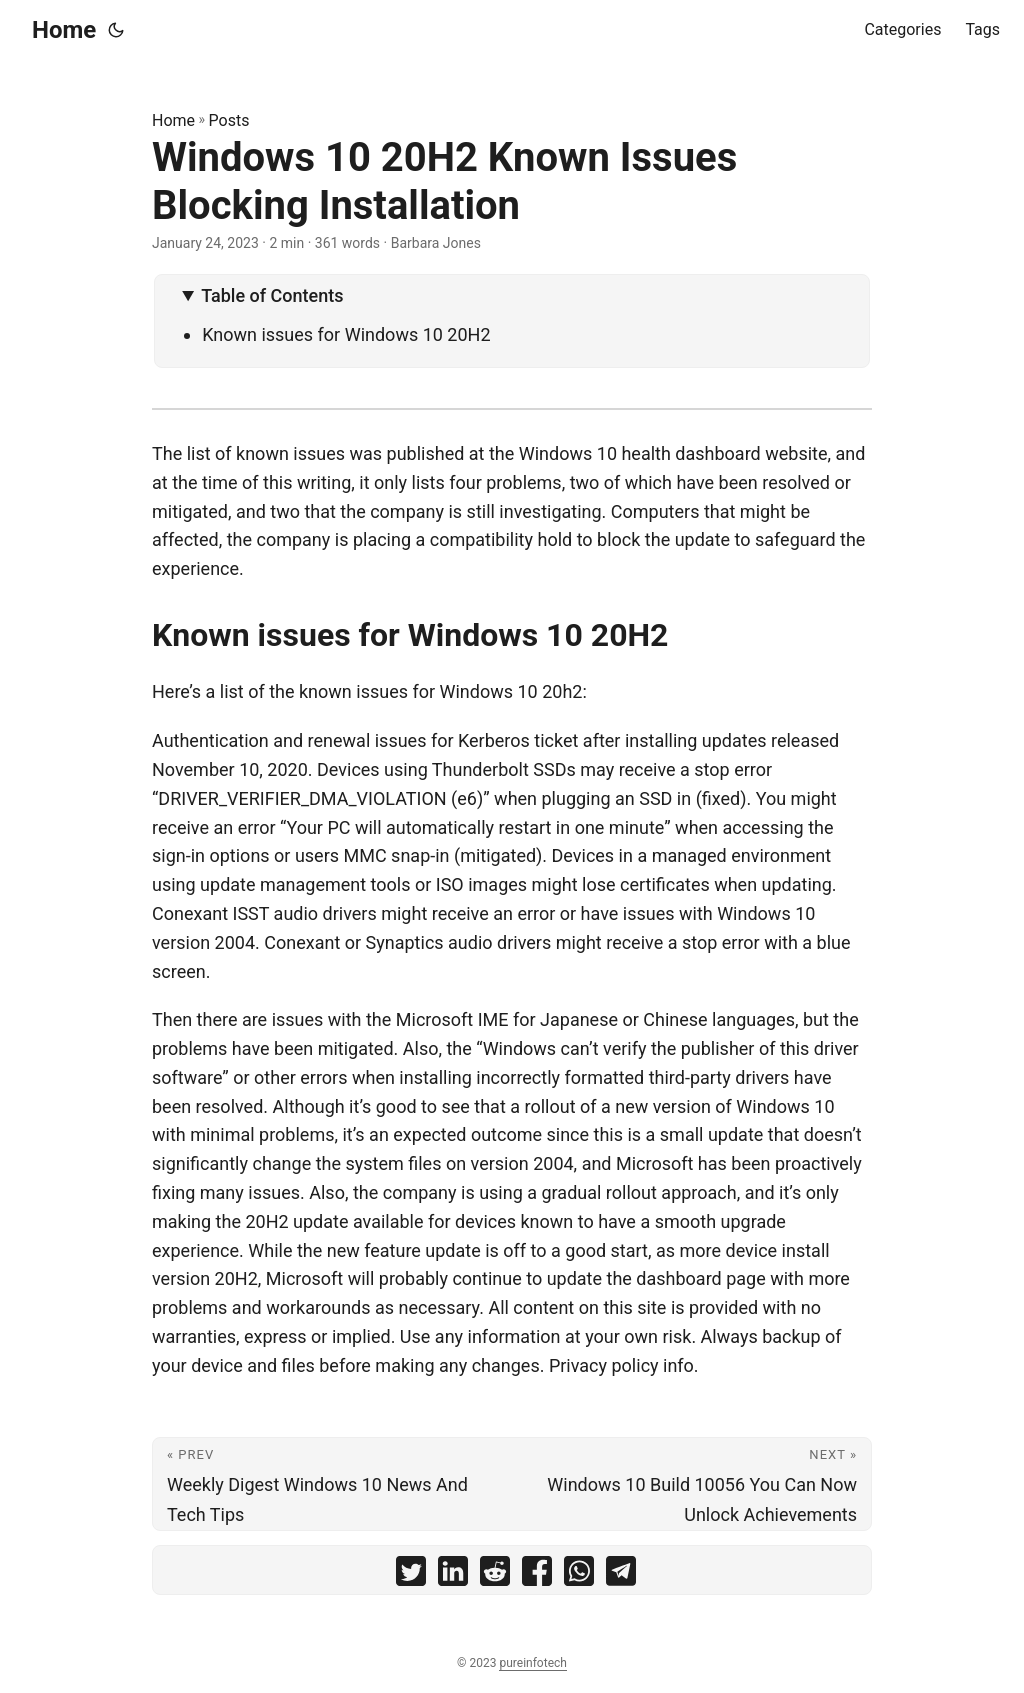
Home (64, 30)
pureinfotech (532, 1663)
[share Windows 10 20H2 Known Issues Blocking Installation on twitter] (411, 1575)
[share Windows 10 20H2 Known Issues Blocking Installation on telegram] (621, 1575)
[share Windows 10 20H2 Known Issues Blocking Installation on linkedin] (453, 1575)
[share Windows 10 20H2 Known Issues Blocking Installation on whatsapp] (579, 1575)
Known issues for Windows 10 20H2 (346, 334)
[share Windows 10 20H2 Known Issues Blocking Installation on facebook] (537, 1575)
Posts (229, 120)
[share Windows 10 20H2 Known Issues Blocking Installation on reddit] (495, 1575)
